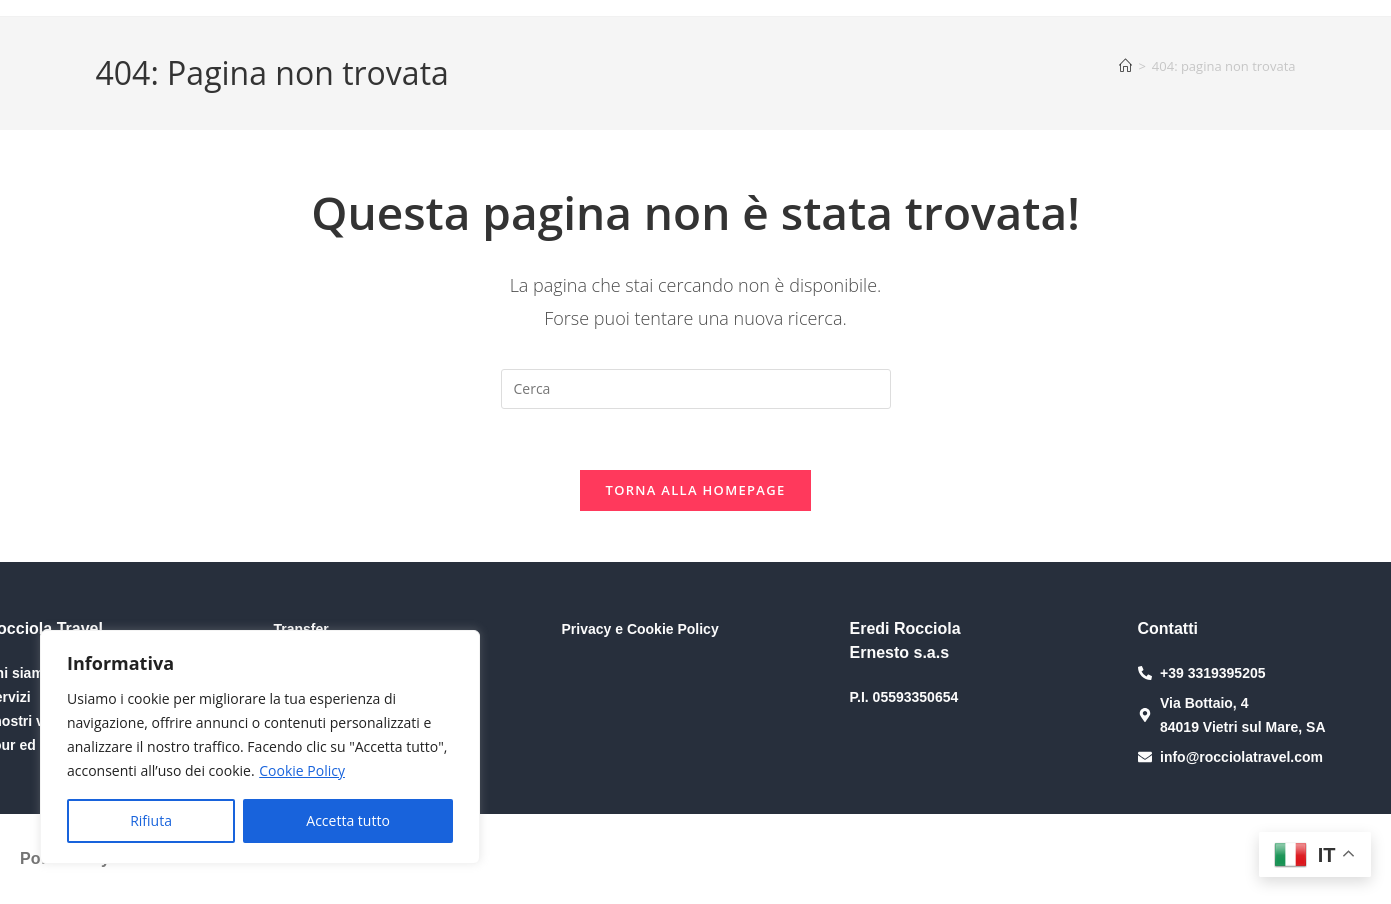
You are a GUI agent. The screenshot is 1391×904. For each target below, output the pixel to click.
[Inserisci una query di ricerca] (696, 389)
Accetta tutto (348, 820)
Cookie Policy (302, 770)
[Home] (1125, 66)
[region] (260, 747)
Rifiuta (151, 820)
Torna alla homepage (696, 490)
